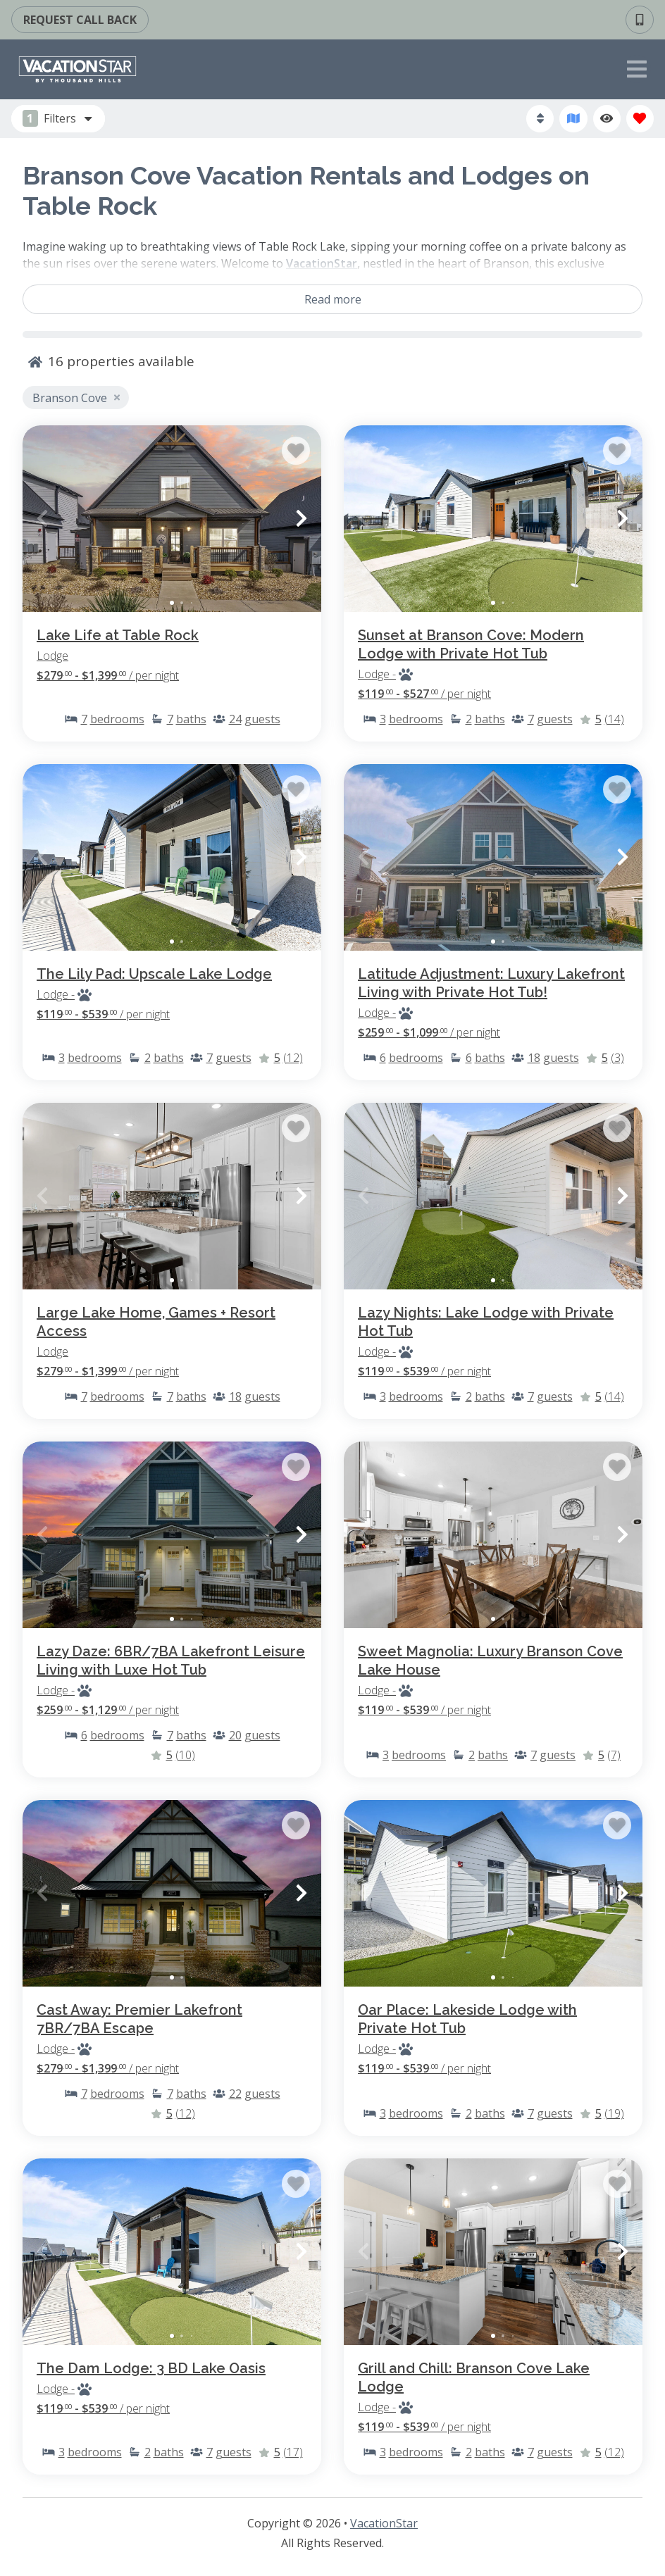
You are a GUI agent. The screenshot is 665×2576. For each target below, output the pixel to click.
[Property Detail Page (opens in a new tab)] (172, 518)
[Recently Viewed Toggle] (607, 118)
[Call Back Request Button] (80, 19)
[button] (42, 518)
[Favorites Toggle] (640, 118)
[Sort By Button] (540, 118)
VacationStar (384, 2523)
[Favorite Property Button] (296, 451)
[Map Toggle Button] (573, 118)
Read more (332, 299)
